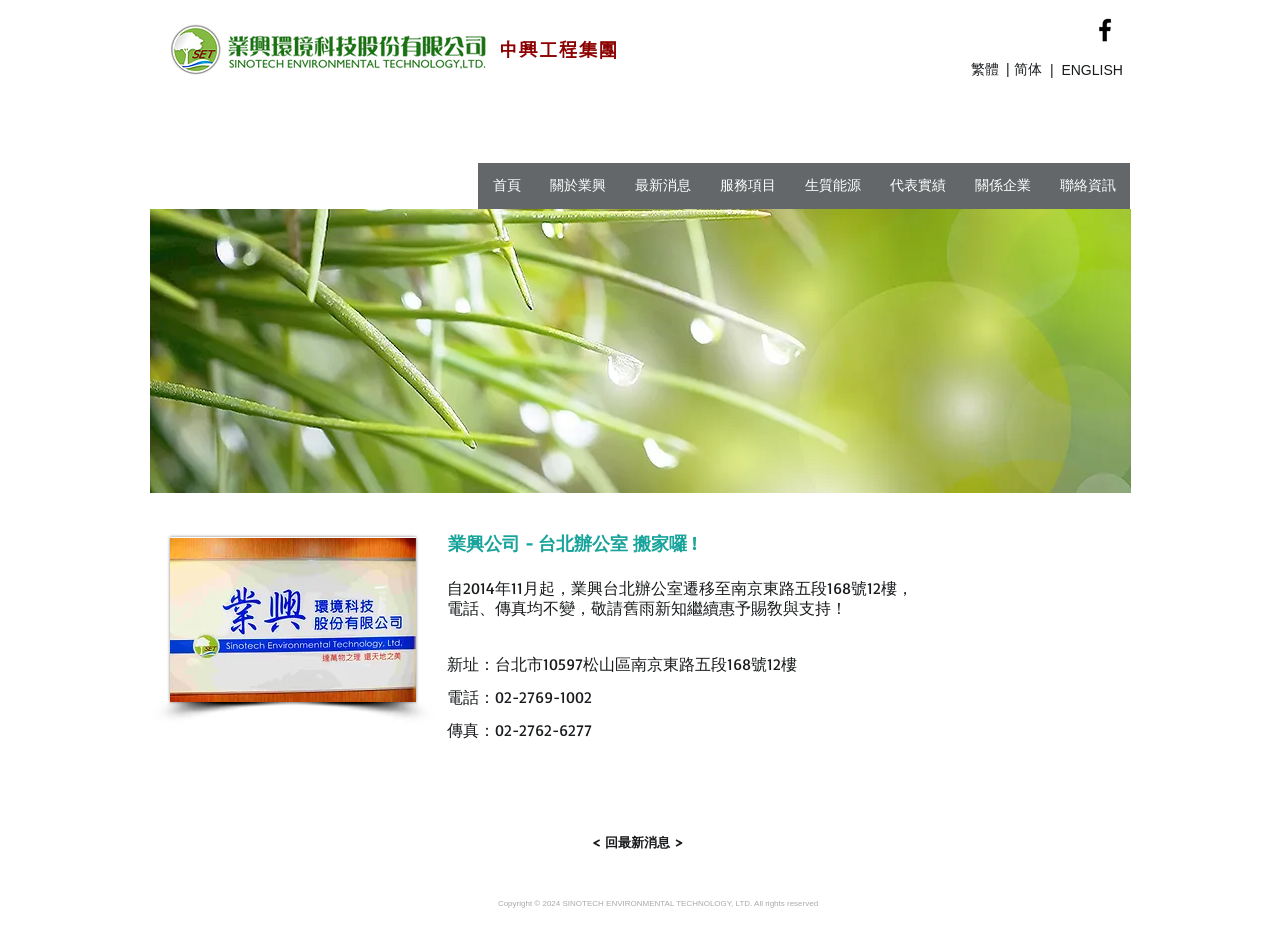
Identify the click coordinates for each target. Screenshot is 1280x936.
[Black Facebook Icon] (1105, 30)
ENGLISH (1091, 70)
